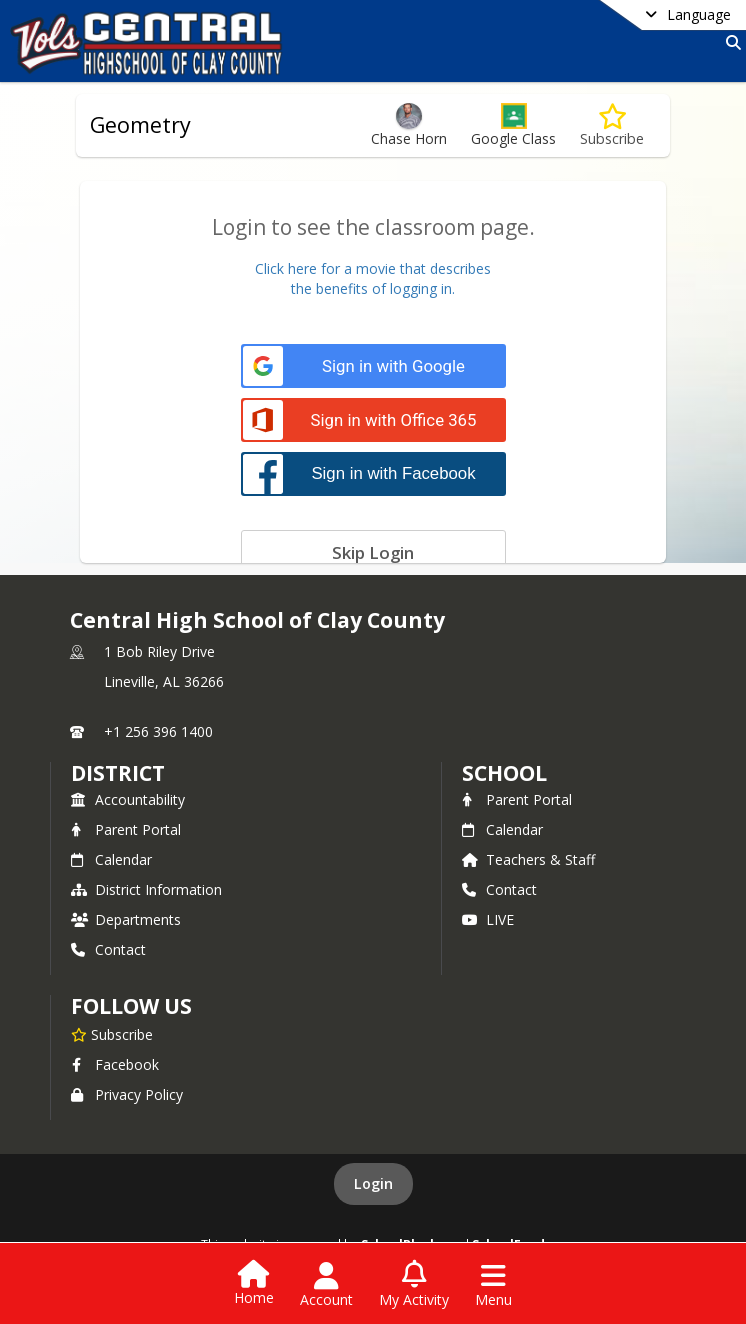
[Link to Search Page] (729, 42)
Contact (108, 949)
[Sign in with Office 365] (373, 420)
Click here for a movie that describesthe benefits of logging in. (373, 278)
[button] (513, 125)
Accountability (128, 799)
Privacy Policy (127, 1094)
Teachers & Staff (528, 859)
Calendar (111, 859)
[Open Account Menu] (326, 1285)
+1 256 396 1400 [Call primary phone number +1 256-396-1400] (158, 731)
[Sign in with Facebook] (373, 473)
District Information (146, 889)
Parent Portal (126, 829)
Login (373, 1183)
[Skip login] (373, 552)
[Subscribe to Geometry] (612, 125)
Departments (126, 919)
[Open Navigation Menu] (493, 1285)
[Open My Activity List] (414, 1285)
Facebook (115, 1064)
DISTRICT (118, 773)
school (504, 773)
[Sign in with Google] (373, 366)
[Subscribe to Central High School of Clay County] (112, 1034)
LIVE (488, 919)
